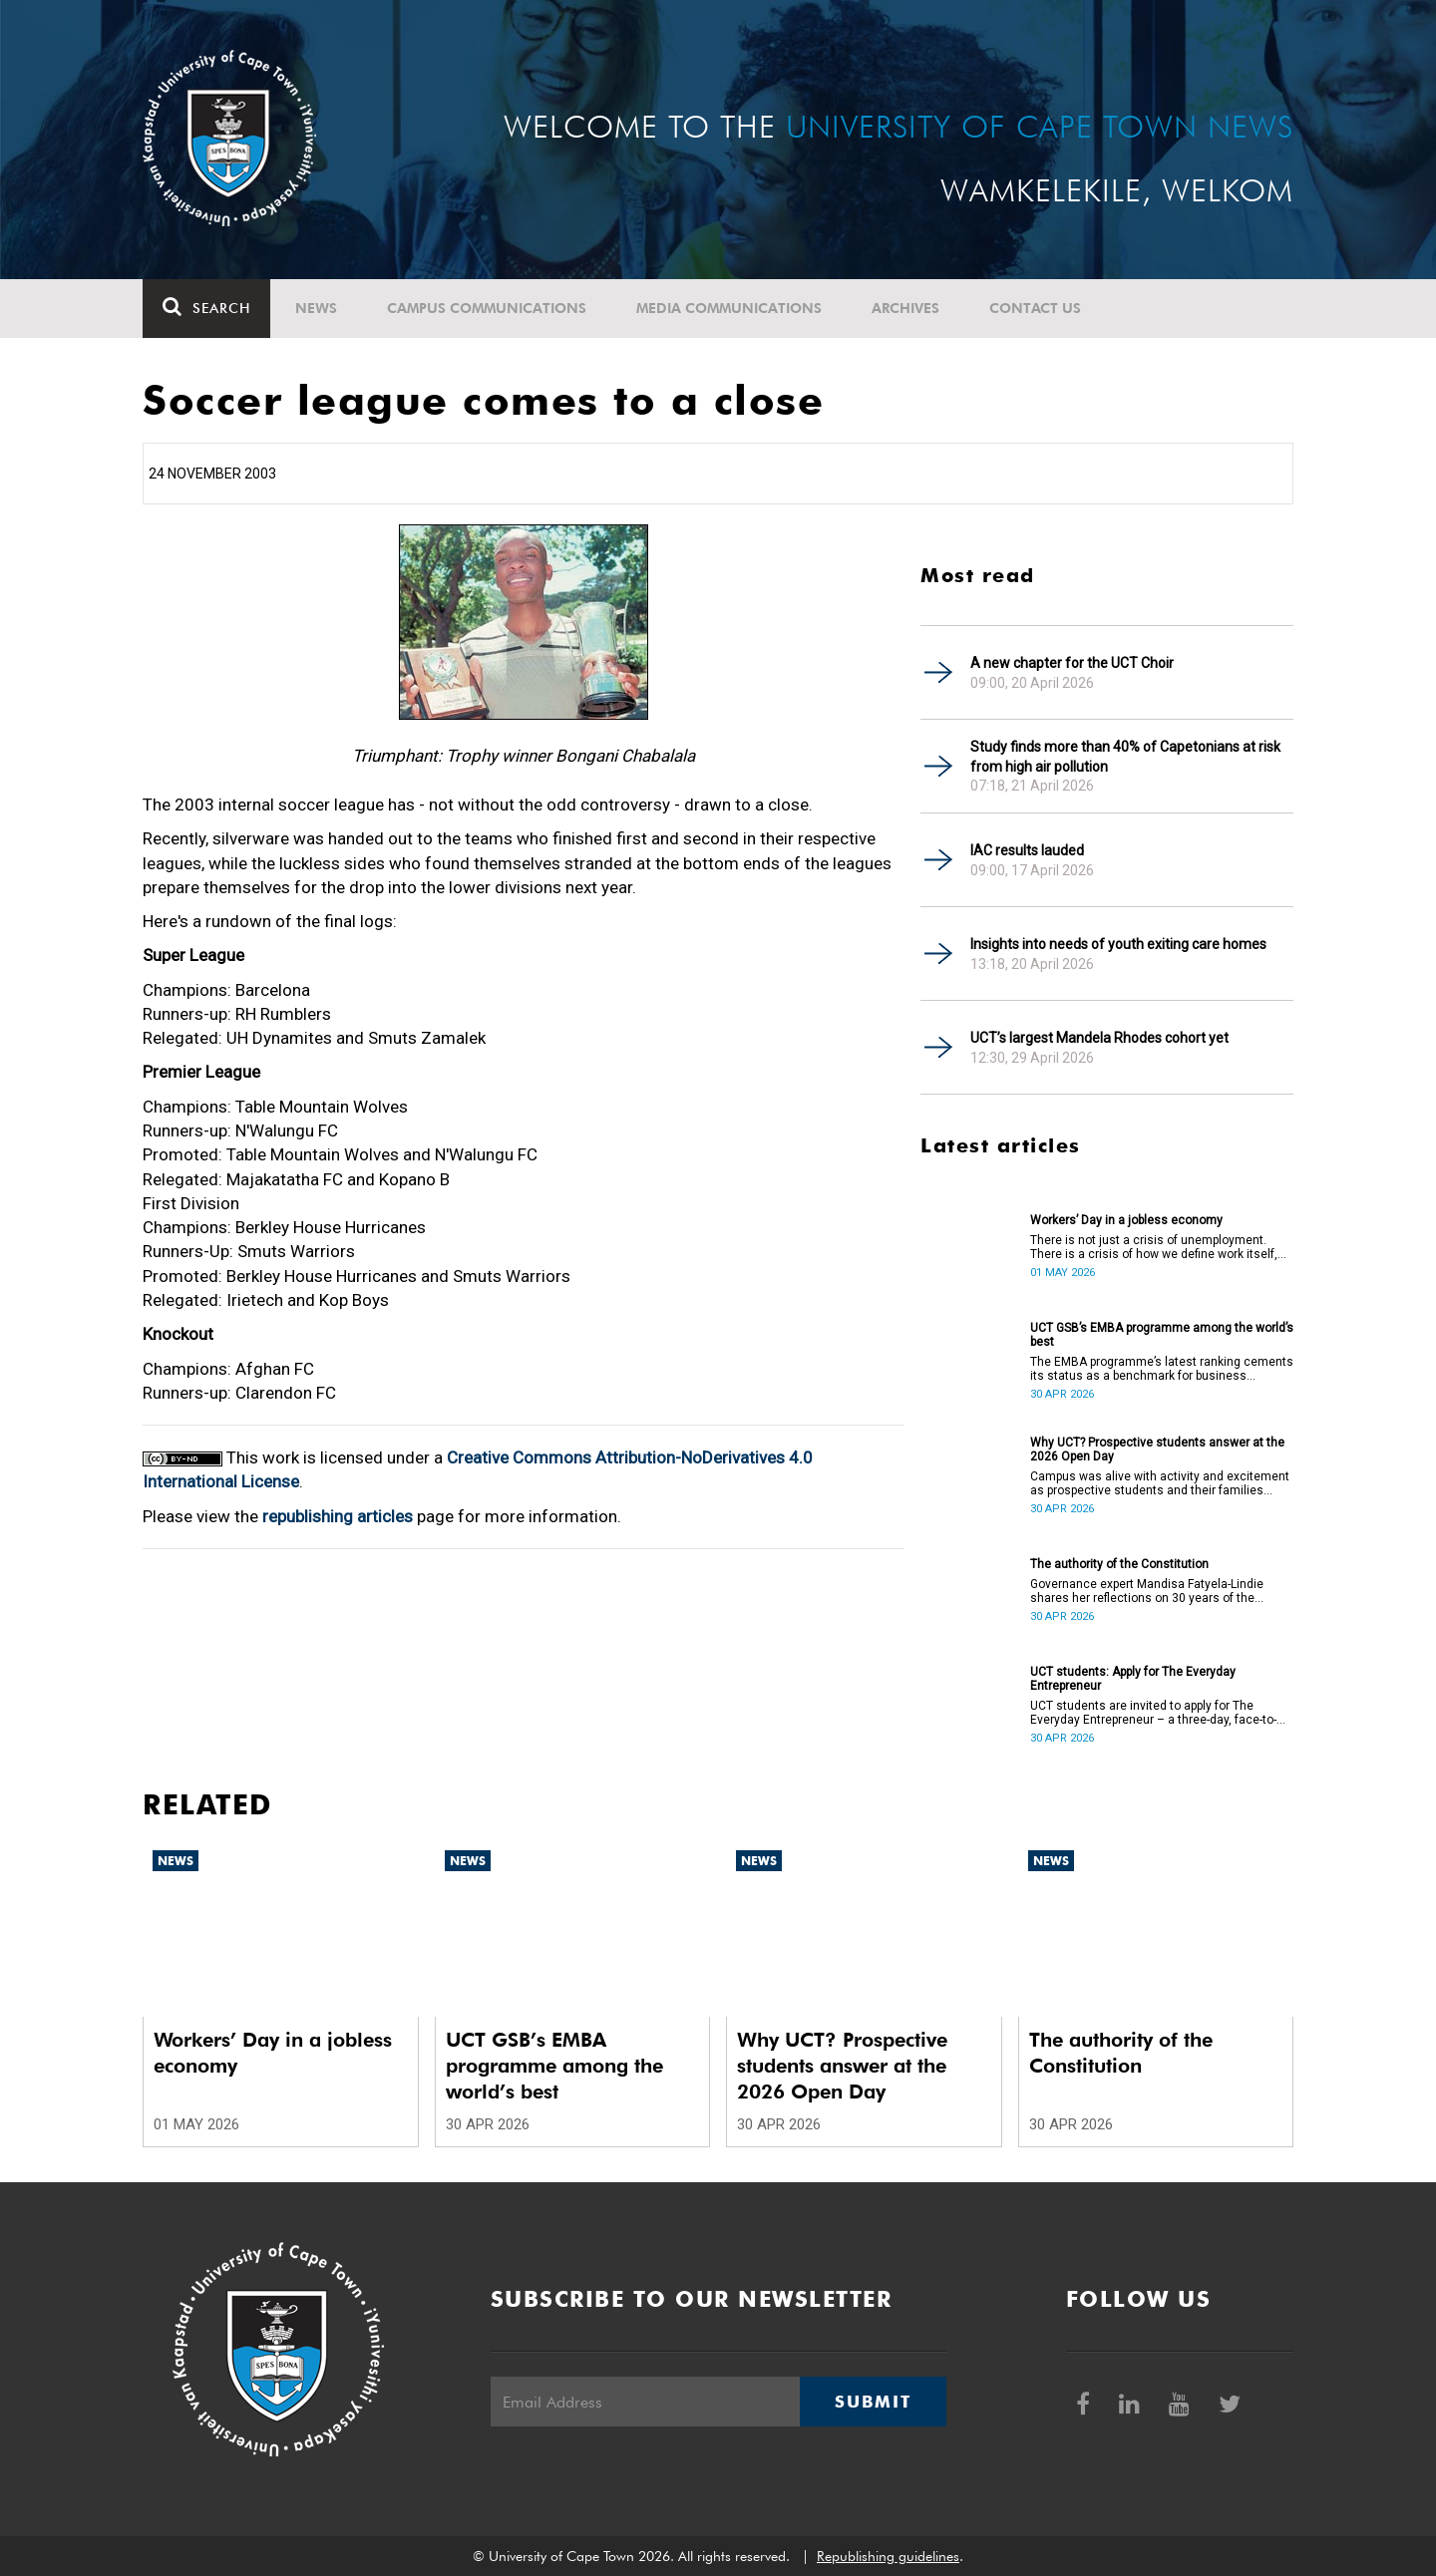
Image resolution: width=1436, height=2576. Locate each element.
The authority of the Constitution (1119, 1564)
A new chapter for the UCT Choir (1072, 663)
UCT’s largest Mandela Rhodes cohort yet (1099, 1038)
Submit (872, 2402)
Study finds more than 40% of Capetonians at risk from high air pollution (1125, 757)
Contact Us (1035, 308)
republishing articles (337, 1516)
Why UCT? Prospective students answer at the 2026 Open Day (1157, 1449)
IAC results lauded (1027, 850)
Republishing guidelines (888, 2556)
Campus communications (486, 308)
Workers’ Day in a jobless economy (1126, 1220)
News (316, 308)
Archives (905, 308)
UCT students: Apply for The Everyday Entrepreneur (1133, 1679)
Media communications (729, 308)
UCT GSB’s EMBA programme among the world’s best (1161, 1335)
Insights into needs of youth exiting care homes (1118, 944)
